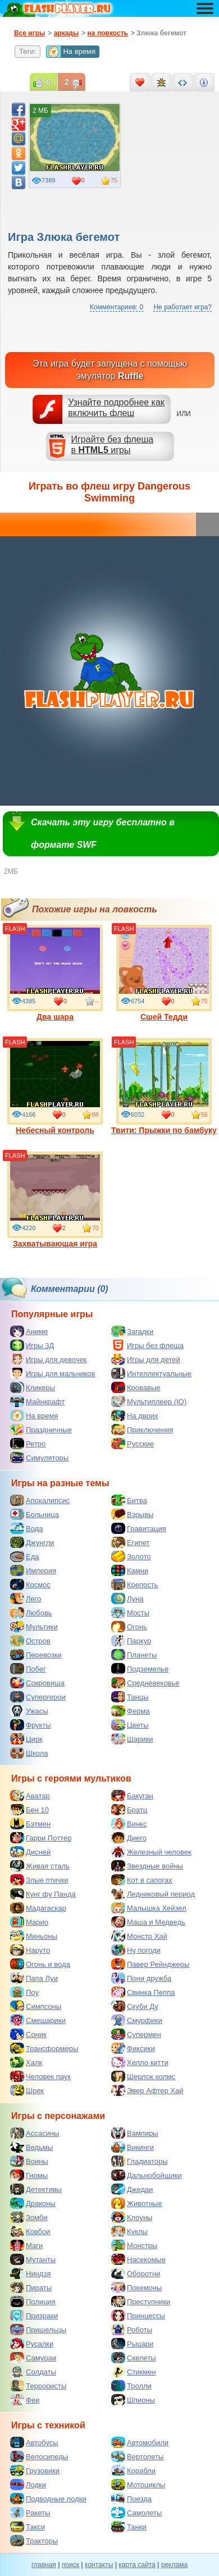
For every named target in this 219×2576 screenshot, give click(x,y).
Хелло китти (139, 2062)
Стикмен (133, 2371)
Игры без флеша (147, 1345)
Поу (24, 1992)
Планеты (134, 1654)
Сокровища (37, 1682)
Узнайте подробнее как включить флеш (116, 408)
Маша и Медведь (148, 1922)
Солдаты (33, 2371)
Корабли (133, 2470)
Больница (34, 1514)
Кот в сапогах (141, 1879)
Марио (29, 1922)
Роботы (131, 2329)
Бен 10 (29, 1809)
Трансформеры (44, 2048)
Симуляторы (39, 1457)
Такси (27, 2526)
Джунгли (32, 1542)
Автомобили (139, 2442)
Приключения (142, 1429)
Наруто (30, 1950)
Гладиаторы (139, 2161)
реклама (174, 2565)
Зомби (29, 2217)
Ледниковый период (153, 1893)
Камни (129, 1570)
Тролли (131, 2385)
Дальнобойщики (146, 2175)
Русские (132, 1443)
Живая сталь (40, 1865)
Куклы (129, 2231)
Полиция (33, 2301)
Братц (129, 1809)
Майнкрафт (37, 1401)
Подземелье (139, 1668)
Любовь (31, 1612)
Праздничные (41, 1429)
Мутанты (33, 2259)
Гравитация (138, 1528)
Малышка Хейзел (148, 1907)
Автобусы (34, 2442)
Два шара (55, 973)
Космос (30, 1584)
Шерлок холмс (143, 2076)
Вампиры (134, 2133)
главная (43, 2565)
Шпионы (133, 2399)
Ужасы (29, 1710)
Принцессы (138, 2315)
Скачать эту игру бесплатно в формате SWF (103, 833)
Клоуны (131, 2217)
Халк (26, 2062)
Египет (130, 1542)
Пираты (31, 2287)
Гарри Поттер (40, 1837)
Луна (127, 1598)
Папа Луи (34, 1978)
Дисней (30, 1851)
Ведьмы (31, 2147)
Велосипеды (39, 2456)
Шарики (132, 1738)
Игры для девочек (48, 1359)
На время (70, 51)
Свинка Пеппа (143, 1992)
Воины (29, 2161)
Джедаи (132, 2189)
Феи (24, 2399)
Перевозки (36, 1654)
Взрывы (132, 1514)
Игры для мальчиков (52, 1373)
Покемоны (136, 2287)
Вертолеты (137, 2456)
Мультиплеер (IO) (148, 1401)
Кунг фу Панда (43, 1893)
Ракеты (30, 2512)
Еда (24, 1556)
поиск (70, 2565)
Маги (26, 2245)
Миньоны (33, 1936)
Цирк (26, 1738)
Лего (25, 1598)
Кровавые (136, 1387)
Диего (129, 1837)
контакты (99, 2565)
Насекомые (138, 2259)
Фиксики (133, 2048)
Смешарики (38, 2020)
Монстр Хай (139, 1936)
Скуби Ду (134, 2006)
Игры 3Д (32, 1345)
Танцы (130, 1696)
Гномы (29, 2175)
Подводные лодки (48, 2498)
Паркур (131, 1640)
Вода (26, 1528)
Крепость (134, 1584)
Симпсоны (35, 2006)
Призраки (34, 2315)
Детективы (36, 2189)
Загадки (132, 1331)
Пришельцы (38, 2329)
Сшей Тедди (164, 973)
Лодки (28, 2484)
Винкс (129, 1823)
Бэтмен (30, 1823)
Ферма (130, 1710)
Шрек (27, 2090)
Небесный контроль (55, 1086)
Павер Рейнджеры (150, 1964)
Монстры (134, 2245)
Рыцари (132, 2343)
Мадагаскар (38, 1907)
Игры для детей (145, 1359)
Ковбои (30, 2231)
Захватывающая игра (55, 1200)
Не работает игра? (182, 307)
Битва (129, 1500)
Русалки (31, 2343)
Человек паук (40, 2076)
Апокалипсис (40, 1500)
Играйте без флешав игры (112, 445)
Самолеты (136, 2512)
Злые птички (39, 1879)
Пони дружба (141, 1978)
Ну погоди (136, 1950)
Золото (131, 1556)
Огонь (129, 1626)
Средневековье (145, 1682)
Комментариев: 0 (116, 307)
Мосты (130, 1612)
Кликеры (32, 1387)
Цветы (129, 1724)
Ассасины (34, 2133)
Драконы (33, 2203)
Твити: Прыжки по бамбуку (164, 1086)
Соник (28, 2034)
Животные (136, 2203)
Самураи (33, 2357)
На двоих (134, 1415)
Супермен (136, 2034)
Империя (33, 1570)
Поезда (131, 2498)
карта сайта (136, 2565)
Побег (28, 1668)
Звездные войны (147, 1865)
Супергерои (38, 1696)
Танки (129, 2526)
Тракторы (34, 2540)
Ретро (27, 1443)
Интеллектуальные (151, 1373)
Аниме (29, 1331)
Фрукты (30, 1724)
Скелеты (133, 2357)
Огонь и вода (40, 1964)
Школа (29, 1753)
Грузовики (35, 2470)
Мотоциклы (138, 2484)
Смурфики (136, 2020)
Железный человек (151, 1851)
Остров (30, 1640)
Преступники (140, 2301)
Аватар (30, 1795)
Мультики (34, 1626)
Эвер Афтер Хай (147, 2090)
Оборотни (135, 2273)
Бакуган (132, 1795)
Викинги (132, 2147)
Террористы (38, 2385)
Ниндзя (30, 2273)
